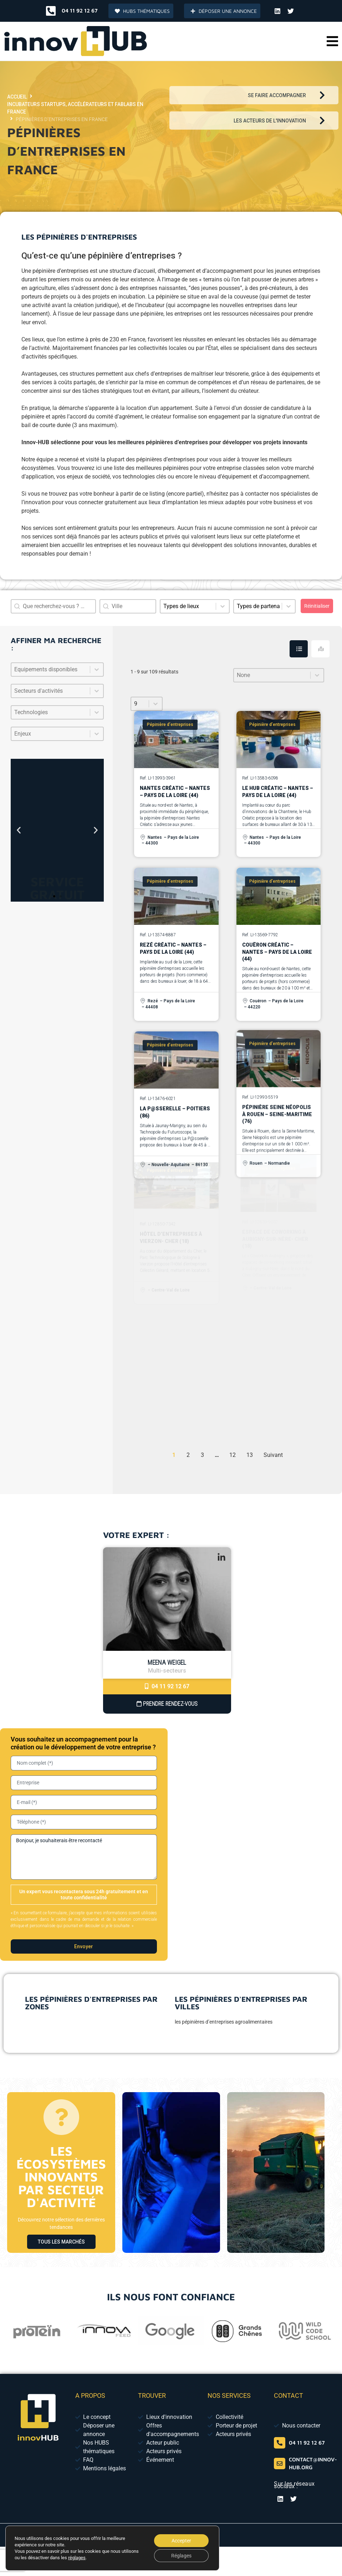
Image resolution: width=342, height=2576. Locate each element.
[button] (332, 41)
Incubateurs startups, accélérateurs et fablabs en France (75, 108)
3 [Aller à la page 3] (202, 1455)
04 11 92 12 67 (167, 1686)
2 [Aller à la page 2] (188, 1455)
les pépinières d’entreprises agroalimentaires (223, 2022)
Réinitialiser (317, 606)
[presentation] (282, 1945)
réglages (77, 2557)
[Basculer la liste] (96, 669)
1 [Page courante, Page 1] (173, 1455)
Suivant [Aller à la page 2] (273, 1455)
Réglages (181, 2556)
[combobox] (128, 606)
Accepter (181, 2541)
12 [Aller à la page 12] (232, 1455)
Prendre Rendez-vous (167, 1703)
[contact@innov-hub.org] (279, 2463)
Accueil (17, 97)
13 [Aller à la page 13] (249, 1455)
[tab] (299, 648)
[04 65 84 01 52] (279, 2443)
